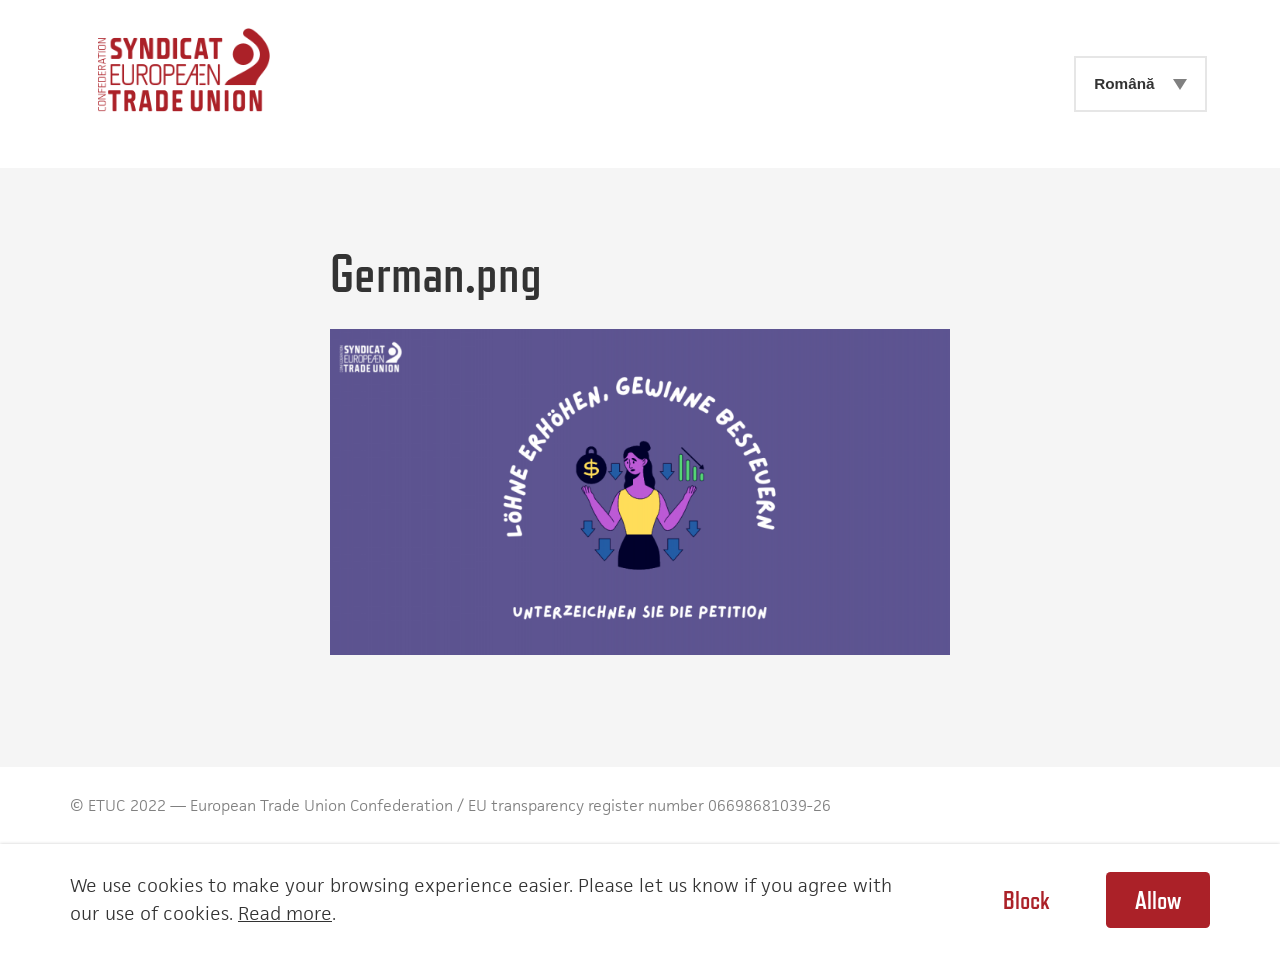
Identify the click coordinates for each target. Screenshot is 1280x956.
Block (1026, 900)
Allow (1158, 900)
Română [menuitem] (1124, 83)
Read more (285, 913)
